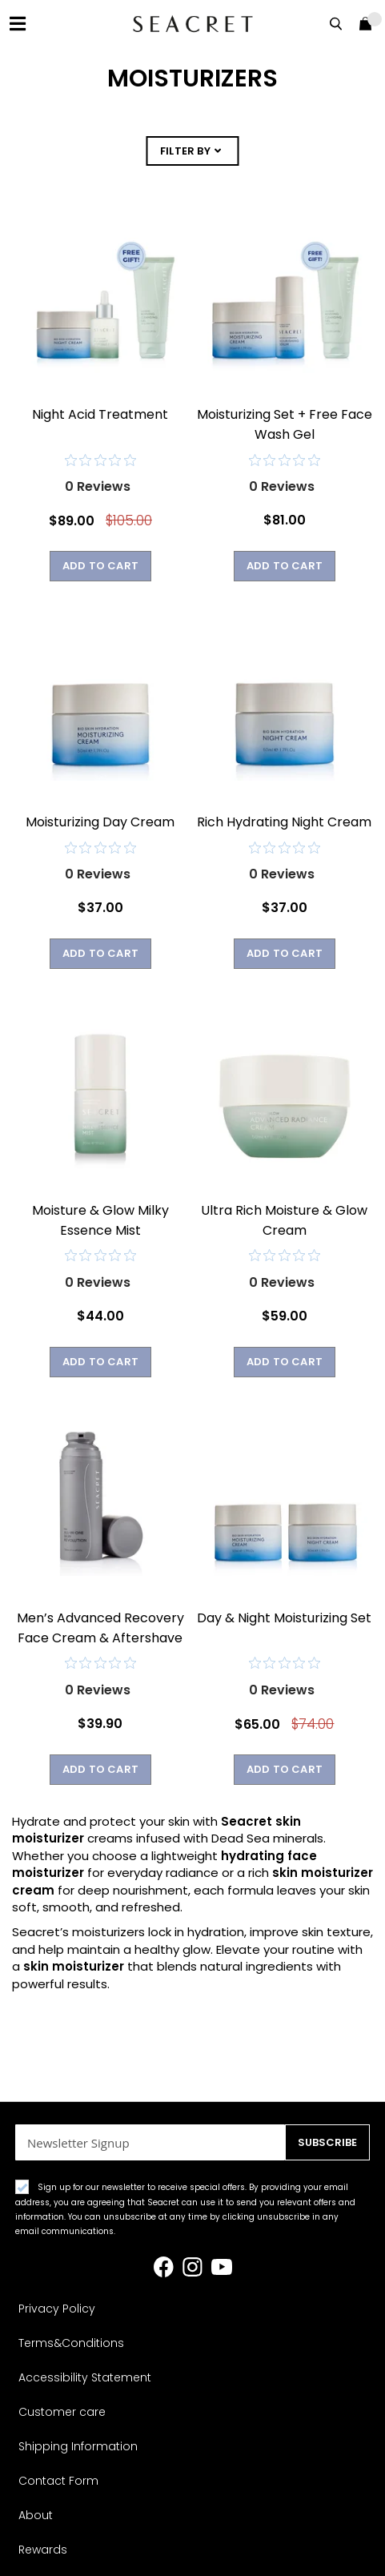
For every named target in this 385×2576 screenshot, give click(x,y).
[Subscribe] (327, 2142)
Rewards (42, 2550)
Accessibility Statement (84, 2377)
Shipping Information (78, 2446)
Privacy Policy (56, 2309)
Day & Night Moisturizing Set (284, 1618)
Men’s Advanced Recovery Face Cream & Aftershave (100, 1628)
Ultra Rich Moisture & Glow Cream (284, 1220)
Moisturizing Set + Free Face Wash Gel (284, 424)
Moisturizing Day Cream (100, 822)
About (35, 2515)
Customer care (62, 2412)
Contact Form (58, 2481)
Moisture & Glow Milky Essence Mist (100, 1220)
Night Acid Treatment (100, 414)
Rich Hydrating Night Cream (284, 822)
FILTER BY (185, 151)
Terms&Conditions (71, 2343)
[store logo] (193, 23)
